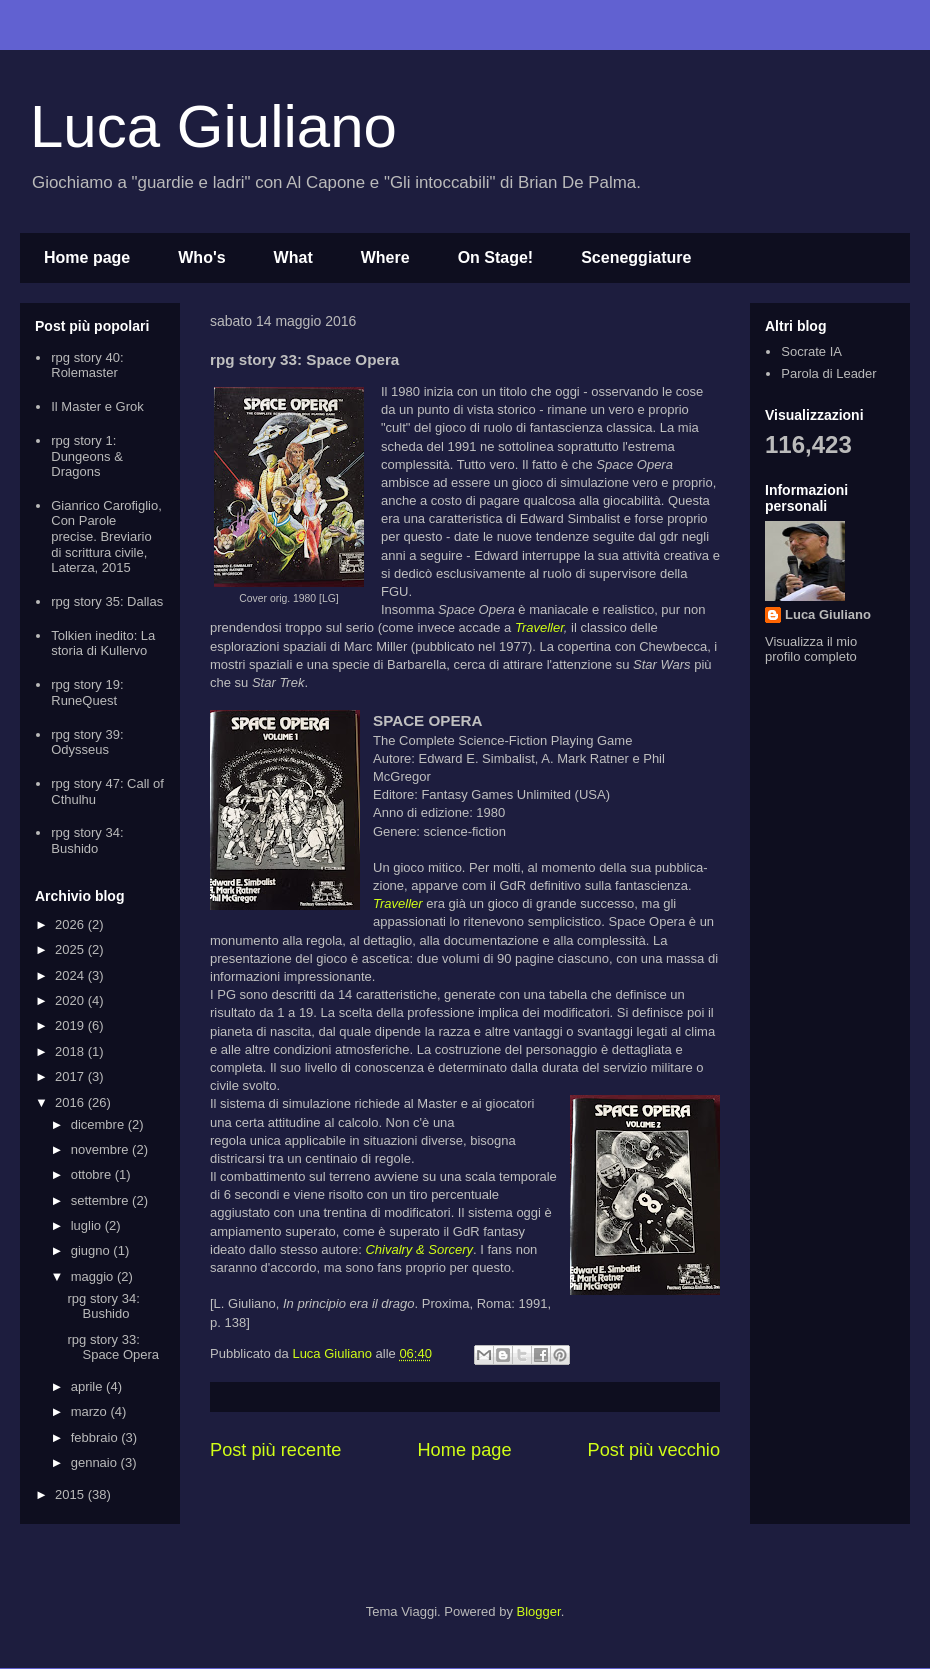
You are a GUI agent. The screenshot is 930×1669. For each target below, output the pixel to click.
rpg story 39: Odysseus (87, 742)
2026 (71, 924)
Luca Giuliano (213, 126)
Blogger (539, 1611)
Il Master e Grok (97, 406)
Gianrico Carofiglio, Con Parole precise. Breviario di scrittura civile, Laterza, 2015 (106, 536)
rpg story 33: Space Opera (113, 1347)
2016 (71, 1102)
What (293, 257)
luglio (88, 1225)
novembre (101, 1149)
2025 (71, 949)
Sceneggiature (636, 257)
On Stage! (496, 257)
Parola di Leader (828, 373)
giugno (92, 1250)
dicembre (99, 1124)
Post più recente (275, 1450)
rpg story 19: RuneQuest (87, 692)
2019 (71, 1025)
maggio (94, 1276)
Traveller (539, 627)
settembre (101, 1200)
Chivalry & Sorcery (419, 1249)
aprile (88, 1386)
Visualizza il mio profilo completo (811, 649)
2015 (71, 1494)
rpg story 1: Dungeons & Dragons (87, 456)
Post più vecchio (654, 1450)
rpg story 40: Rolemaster (87, 365)
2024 (71, 975)
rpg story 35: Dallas (107, 601)
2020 (71, 1000)
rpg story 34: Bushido (87, 840)
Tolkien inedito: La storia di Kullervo (103, 643)
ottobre (93, 1174)
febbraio (96, 1437)
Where (385, 257)
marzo (91, 1411)
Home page (87, 257)
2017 (71, 1076)
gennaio (96, 1462)
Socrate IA (811, 351)
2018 (71, 1051)
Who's (201, 257)
